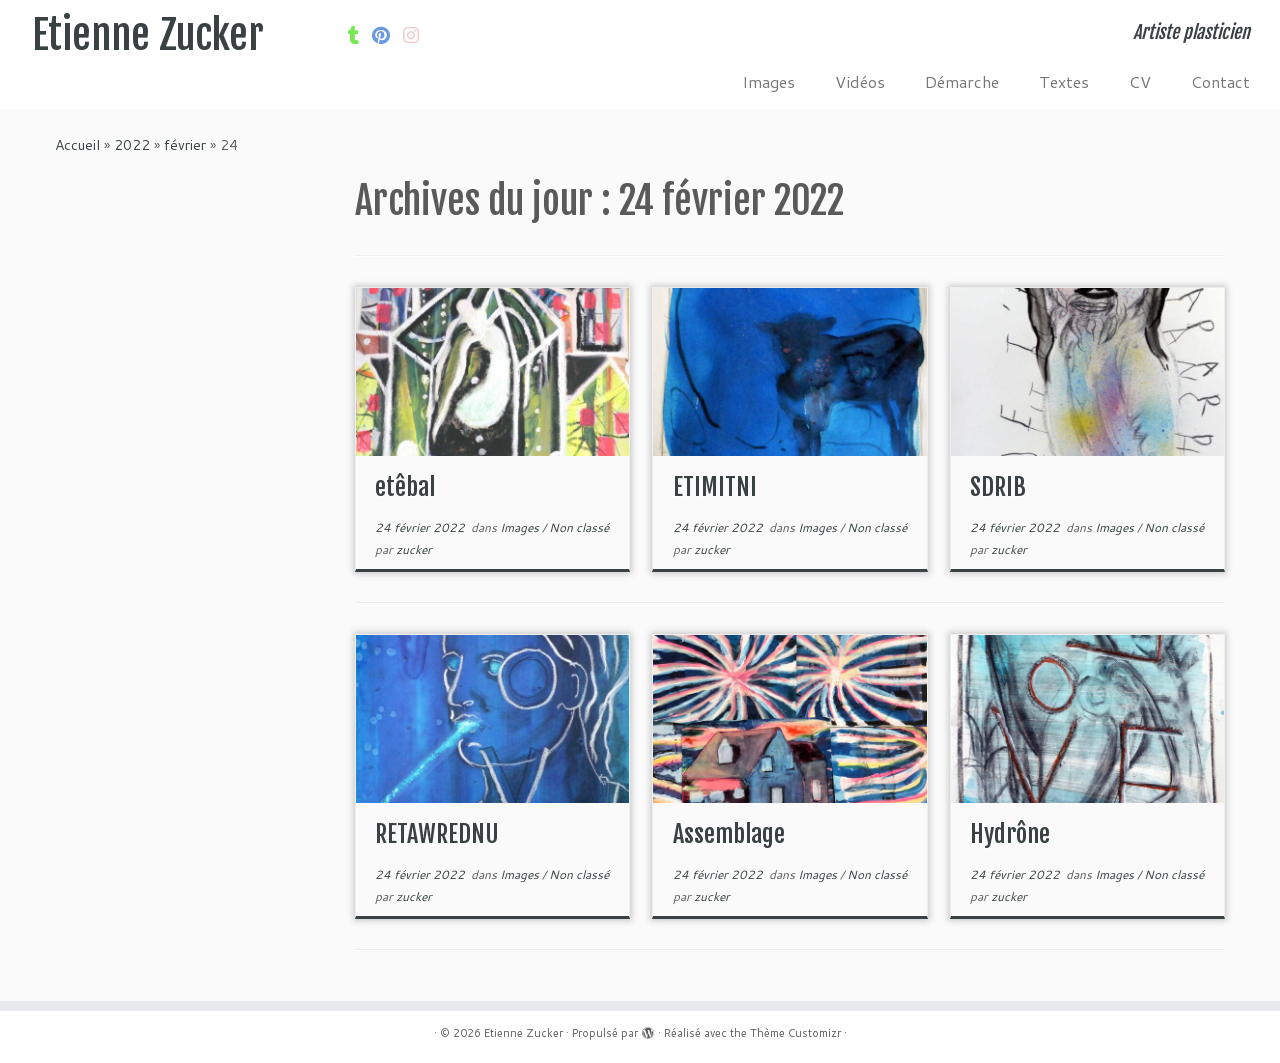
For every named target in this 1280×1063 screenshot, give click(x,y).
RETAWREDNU (437, 834)
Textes (1064, 81)
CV (1140, 81)
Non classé (579, 527)
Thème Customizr (795, 1033)
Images (768, 81)
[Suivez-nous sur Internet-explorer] (417, 35)
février (185, 145)
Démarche (962, 81)
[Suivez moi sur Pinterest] (387, 35)
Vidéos (860, 81)
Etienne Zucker (148, 35)
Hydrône (1010, 834)
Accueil (77, 145)
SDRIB (998, 487)
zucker (414, 549)
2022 (132, 145)
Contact (1220, 81)
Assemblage (729, 834)
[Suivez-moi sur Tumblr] (360, 35)
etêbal (405, 487)
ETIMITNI (715, 487)
